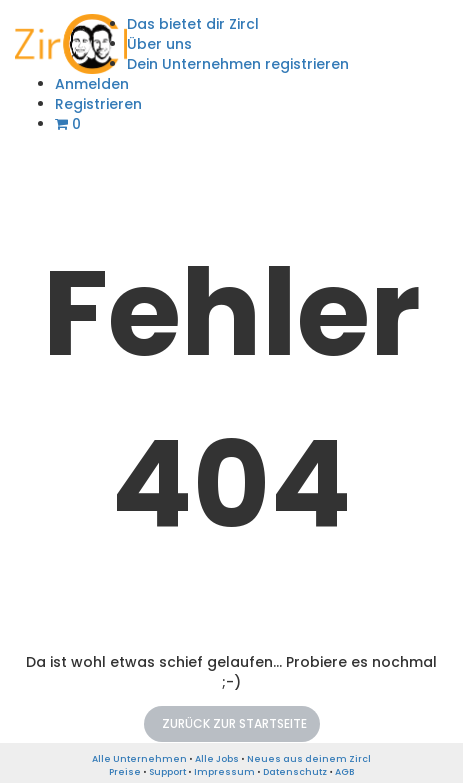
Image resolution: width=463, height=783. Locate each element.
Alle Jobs (217, 759)
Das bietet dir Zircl (193, 24)
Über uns (159, 44)
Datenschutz (295, 772)
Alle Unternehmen (139, 759)
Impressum (224, 772)
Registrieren (98, 104)
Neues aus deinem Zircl (309, 759)
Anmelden (92, 84)
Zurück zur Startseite (234, 723)
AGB (344, 772)
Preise (125, 772)
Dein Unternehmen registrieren (238, 64)
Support (167, 772)
